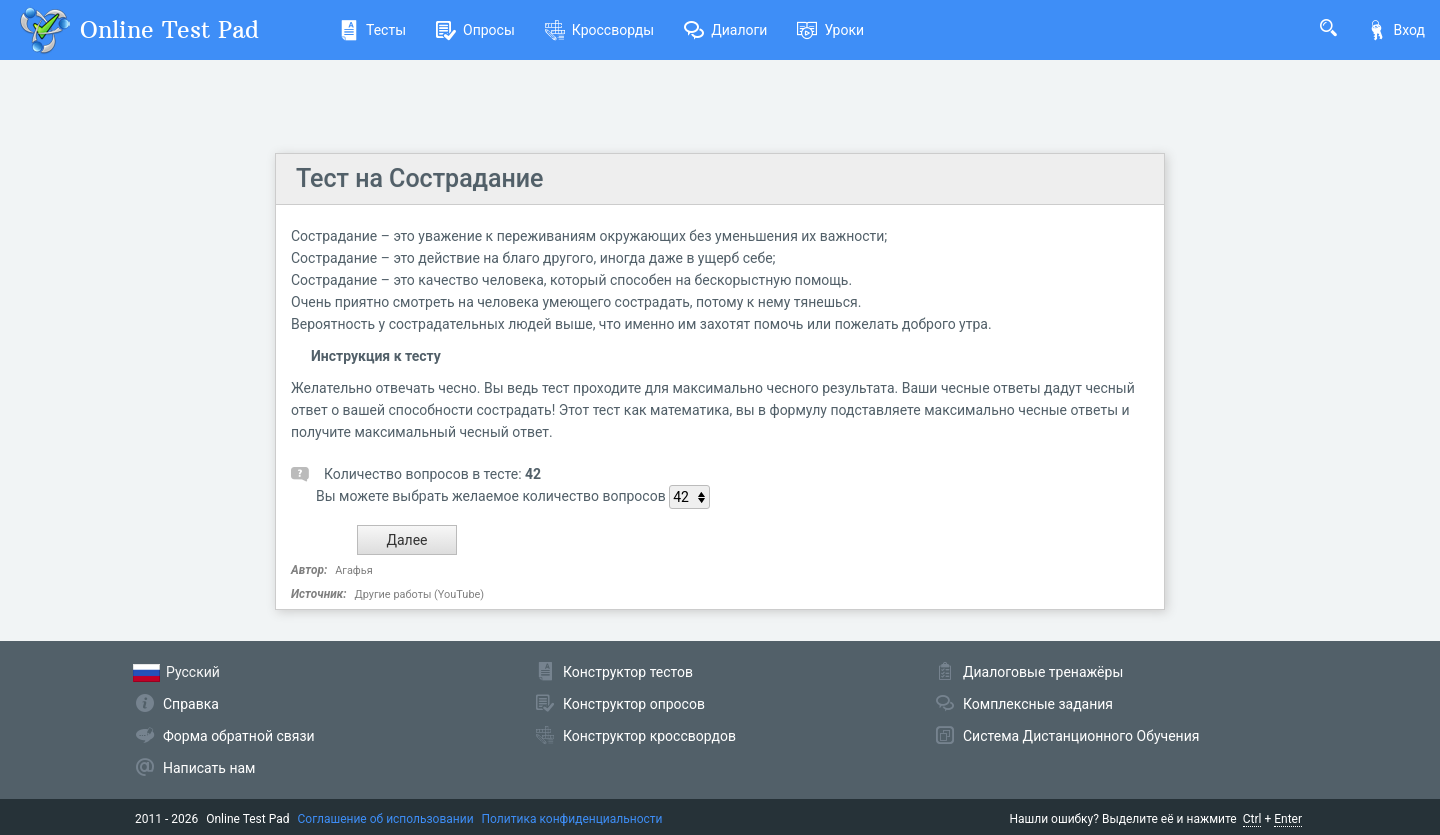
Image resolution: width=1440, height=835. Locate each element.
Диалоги (725, 30)
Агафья (354, 570)
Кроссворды (599, 30)
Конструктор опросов (634, 704)
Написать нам (209, 768)
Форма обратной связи (239, 736)
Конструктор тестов (628, 672)
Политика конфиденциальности (572, 819)
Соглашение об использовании (386, 819)
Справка (191, 704)
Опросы (475, 30)
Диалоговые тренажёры (1043, 672)
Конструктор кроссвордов (649, 736)
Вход (1396, 30)
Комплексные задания (1038, 704)
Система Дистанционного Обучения (1081, 736)
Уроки (830, 30)
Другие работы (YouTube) (419, 594)
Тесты (372, 30)
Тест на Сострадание (420, 178)
